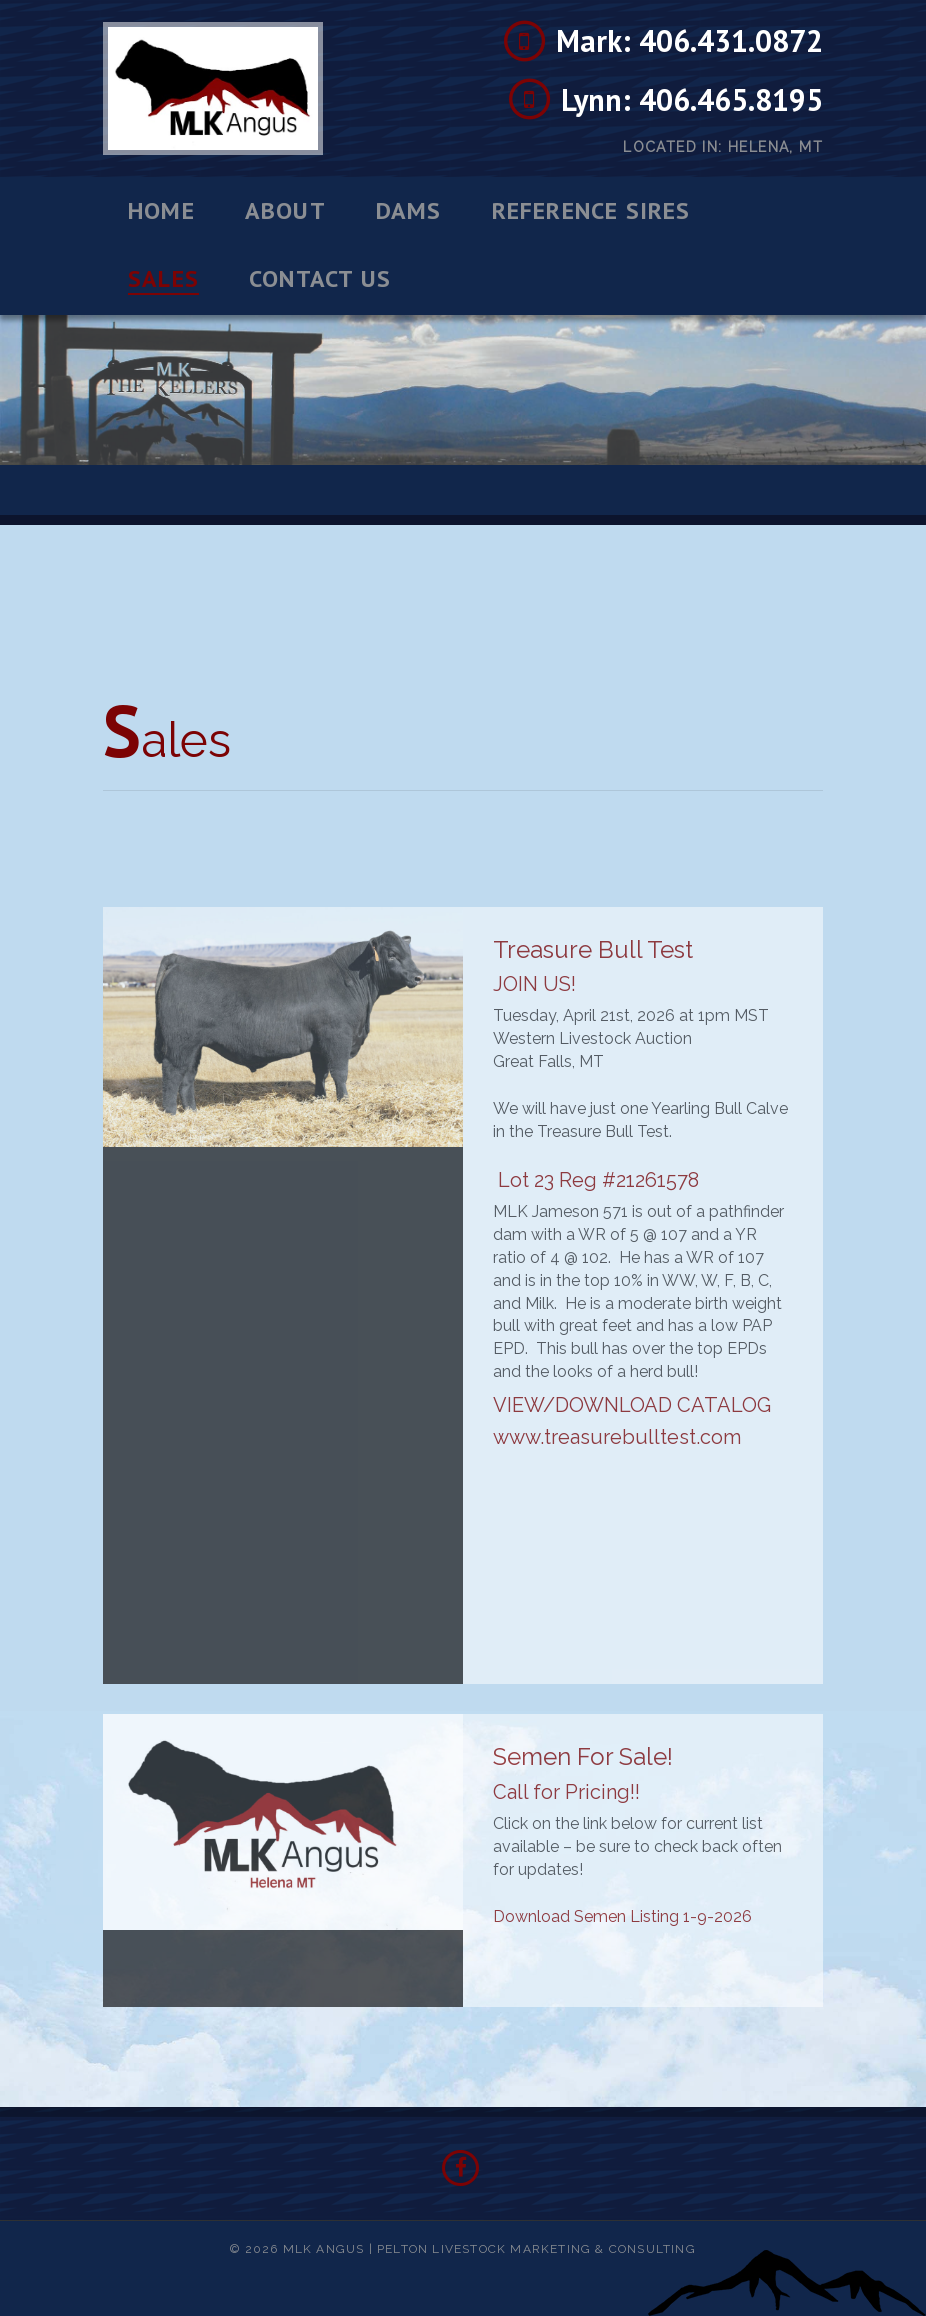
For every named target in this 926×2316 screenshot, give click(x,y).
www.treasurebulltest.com (617, 1437)
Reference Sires (591, 211)
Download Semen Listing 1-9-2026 (622, 1916)
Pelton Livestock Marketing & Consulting (536, 2249)
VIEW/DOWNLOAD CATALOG (632, 1405)
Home (161, 211)
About (285, 211)
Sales (163, 279)
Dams (409, 211)
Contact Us (320, 279)
